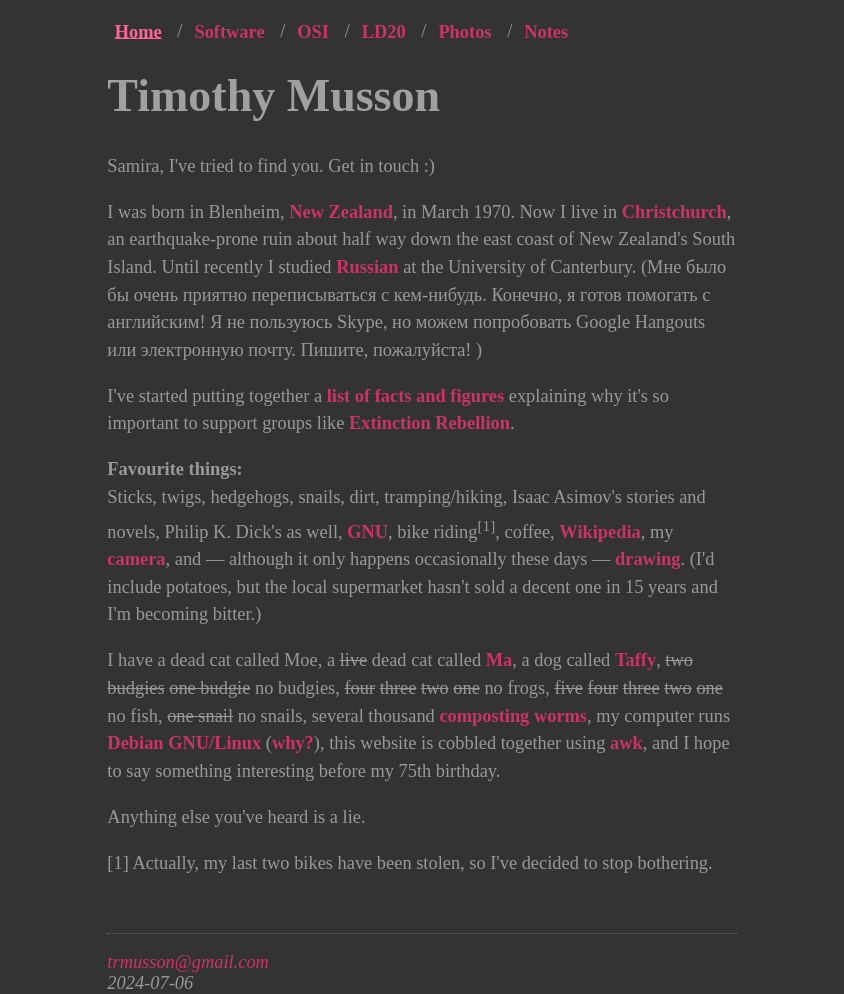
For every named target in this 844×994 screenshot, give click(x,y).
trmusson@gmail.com (188, 962)
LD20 (384, 31)
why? (293, 743)
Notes (546, 31)
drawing (647, 559)
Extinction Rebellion (429, 423)
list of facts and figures (415, 396)
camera (136, 559)
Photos (464, 31)
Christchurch (674, 212)
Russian (367, 267)
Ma (499, 660)
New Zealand (341, 212)
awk (626, 743)
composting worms (513, 716)
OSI (313, 31)
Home (138, 31)
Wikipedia (599, 532)
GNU (367, 532)
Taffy (635, 660)
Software (229, 31)
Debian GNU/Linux (184, 743)
